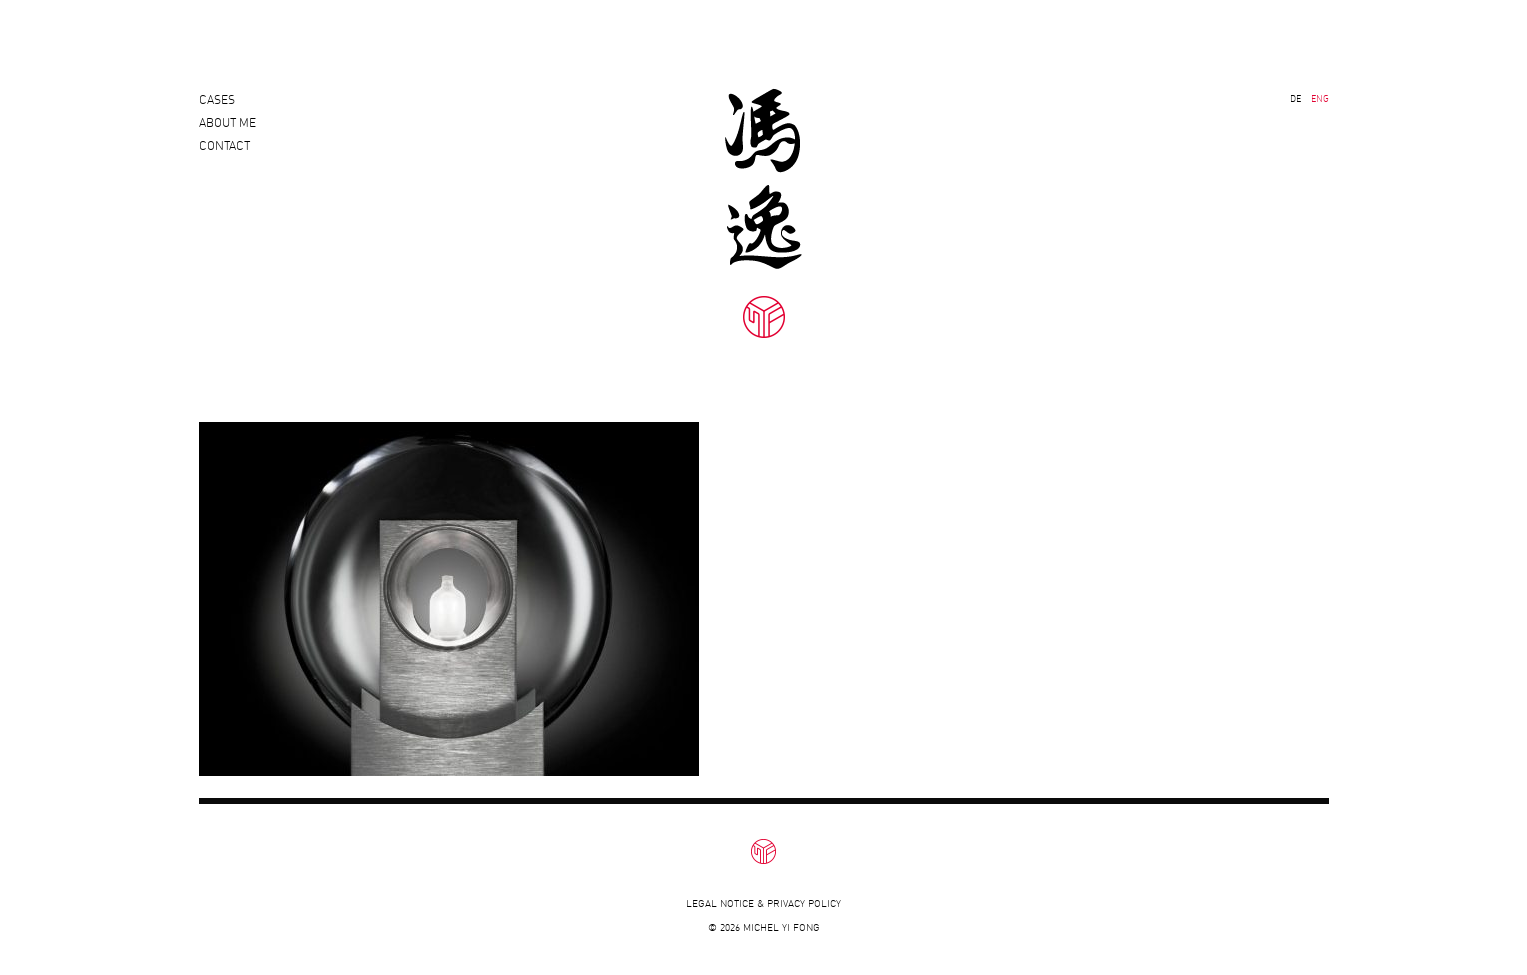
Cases (217, 99)
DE (1295, 98)
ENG (1320, 98)
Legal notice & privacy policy (763, 903)
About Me (227, 131)
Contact (224, 163)
